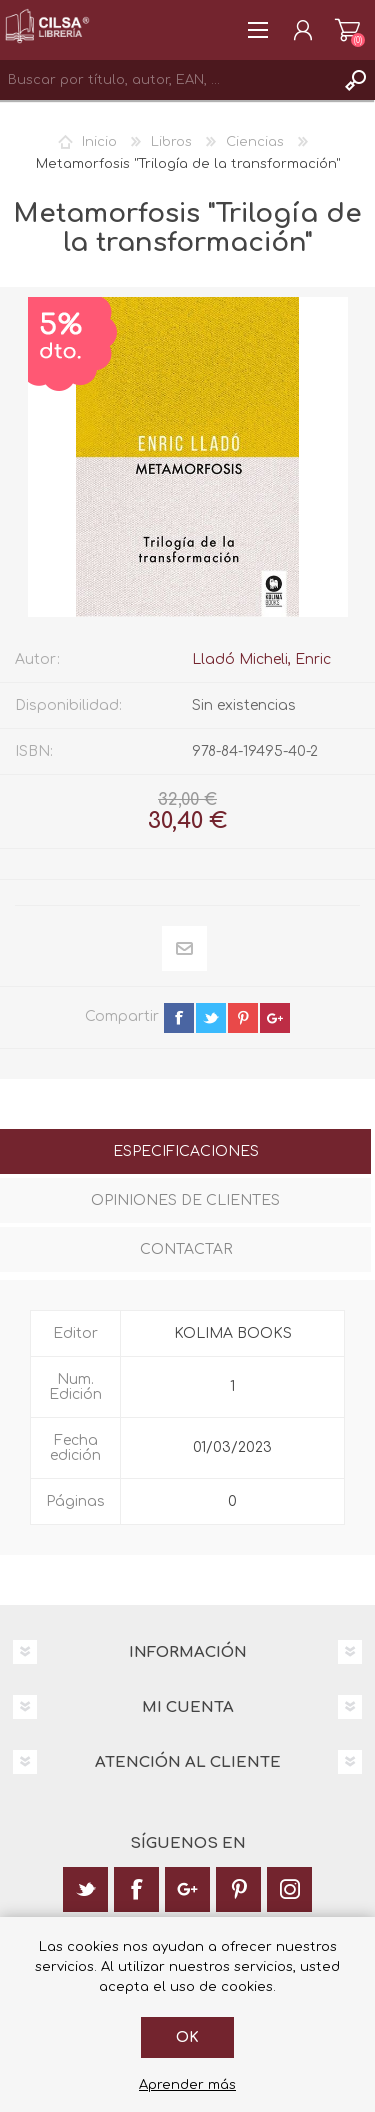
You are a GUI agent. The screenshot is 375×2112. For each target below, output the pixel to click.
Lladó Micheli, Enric (261, 659)
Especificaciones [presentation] (186, 1151)
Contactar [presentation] (186, 1249)
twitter (211, 1018)
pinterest (243, 1018)
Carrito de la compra (347, 30)
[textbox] (167, 80)
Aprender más (187, 2085)
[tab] (185, 1153)
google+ (275, 1018)
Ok (187, 2037)
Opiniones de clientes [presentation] (185, 1200)
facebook (179, 1018)
